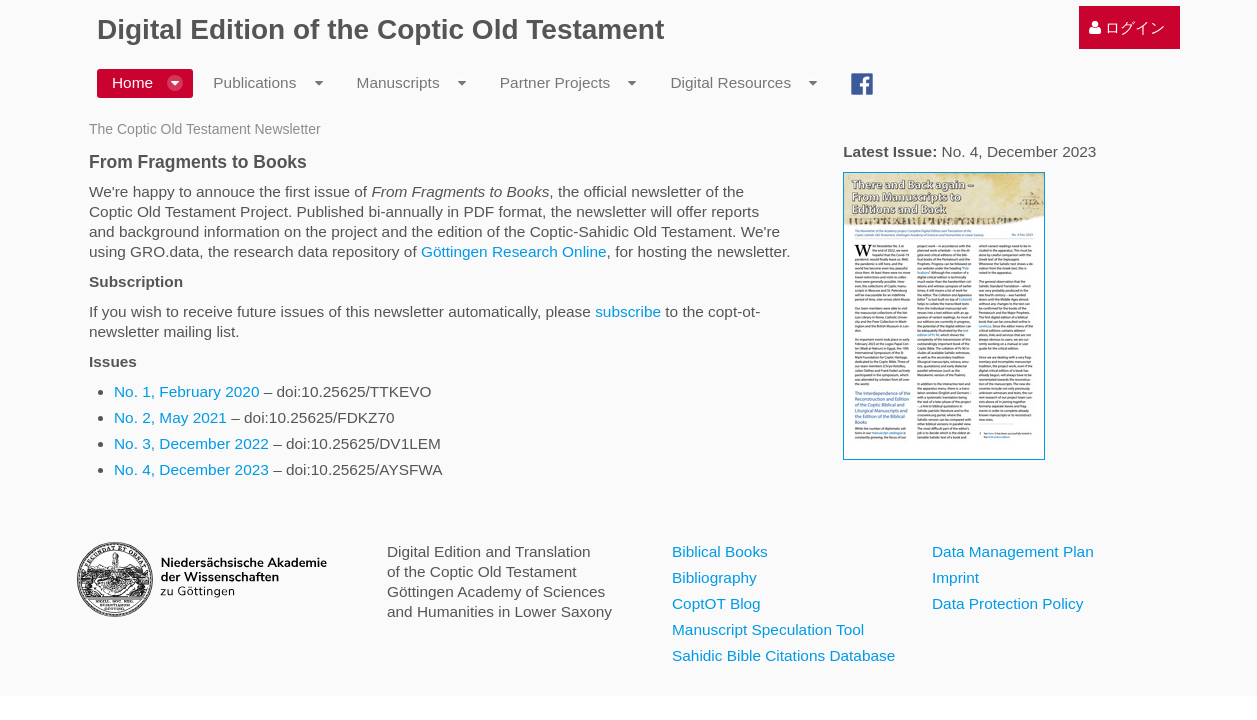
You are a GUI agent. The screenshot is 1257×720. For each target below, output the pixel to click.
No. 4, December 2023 (191, 469)
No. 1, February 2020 (189, 391)
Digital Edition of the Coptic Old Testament (380, 29)
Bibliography (714, 577)
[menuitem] (1127, 27)
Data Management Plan (1013, 551)
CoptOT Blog (716, 603)
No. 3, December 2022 (191, 443)
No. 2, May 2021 (170, 417)
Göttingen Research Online (514, 251)
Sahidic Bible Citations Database (783, 655)
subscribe (628, 311)
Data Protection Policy (1007, 603)
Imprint (955, 577)
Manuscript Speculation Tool (768, 629)
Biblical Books (720, 551)
